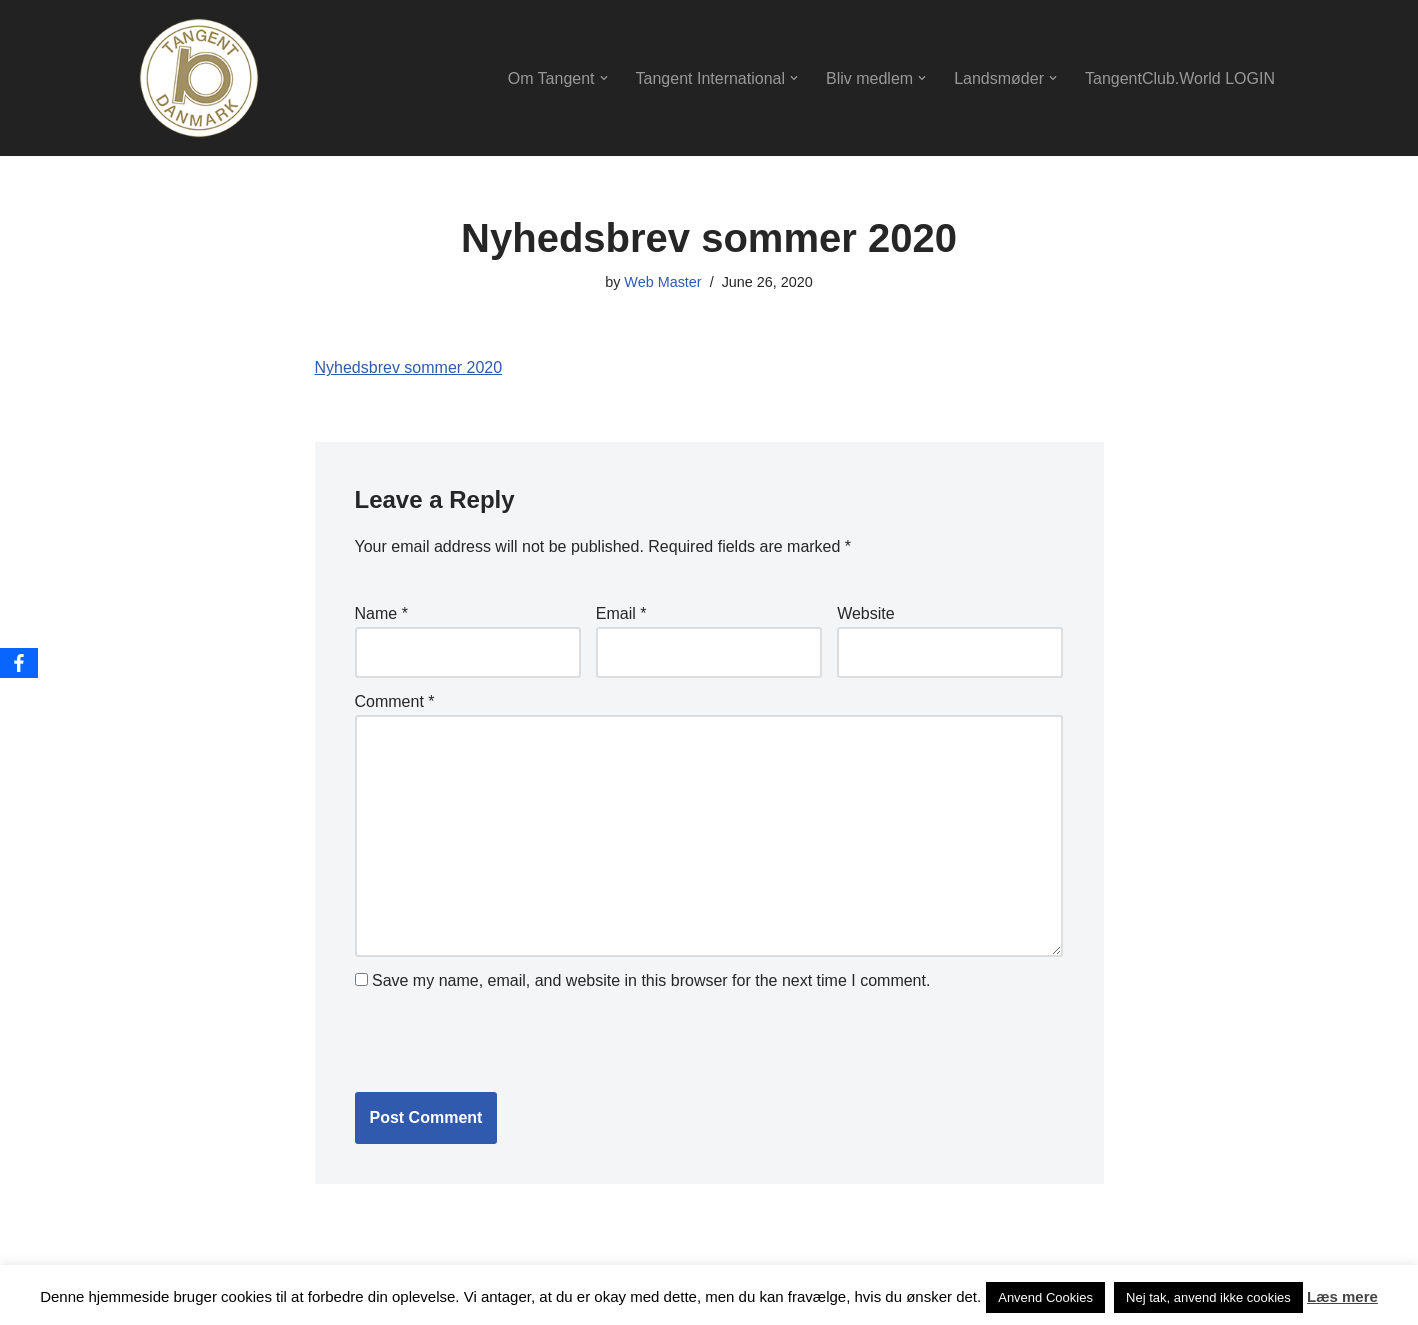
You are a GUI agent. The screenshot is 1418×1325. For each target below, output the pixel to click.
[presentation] (492, 1039)
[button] (604, 78)
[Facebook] (19, 663)
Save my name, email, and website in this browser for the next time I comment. (651, 980)
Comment (395, 701)
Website (866, 613)
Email (621, 613)
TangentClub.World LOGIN (1180, 78)
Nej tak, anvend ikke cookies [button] (1208, 1297)
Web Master (662, 282)
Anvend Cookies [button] (1045, 1297)
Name (381, 613)
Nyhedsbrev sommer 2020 (409, 367)
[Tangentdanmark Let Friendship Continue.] (199, 78)
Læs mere (1342, 1296)
